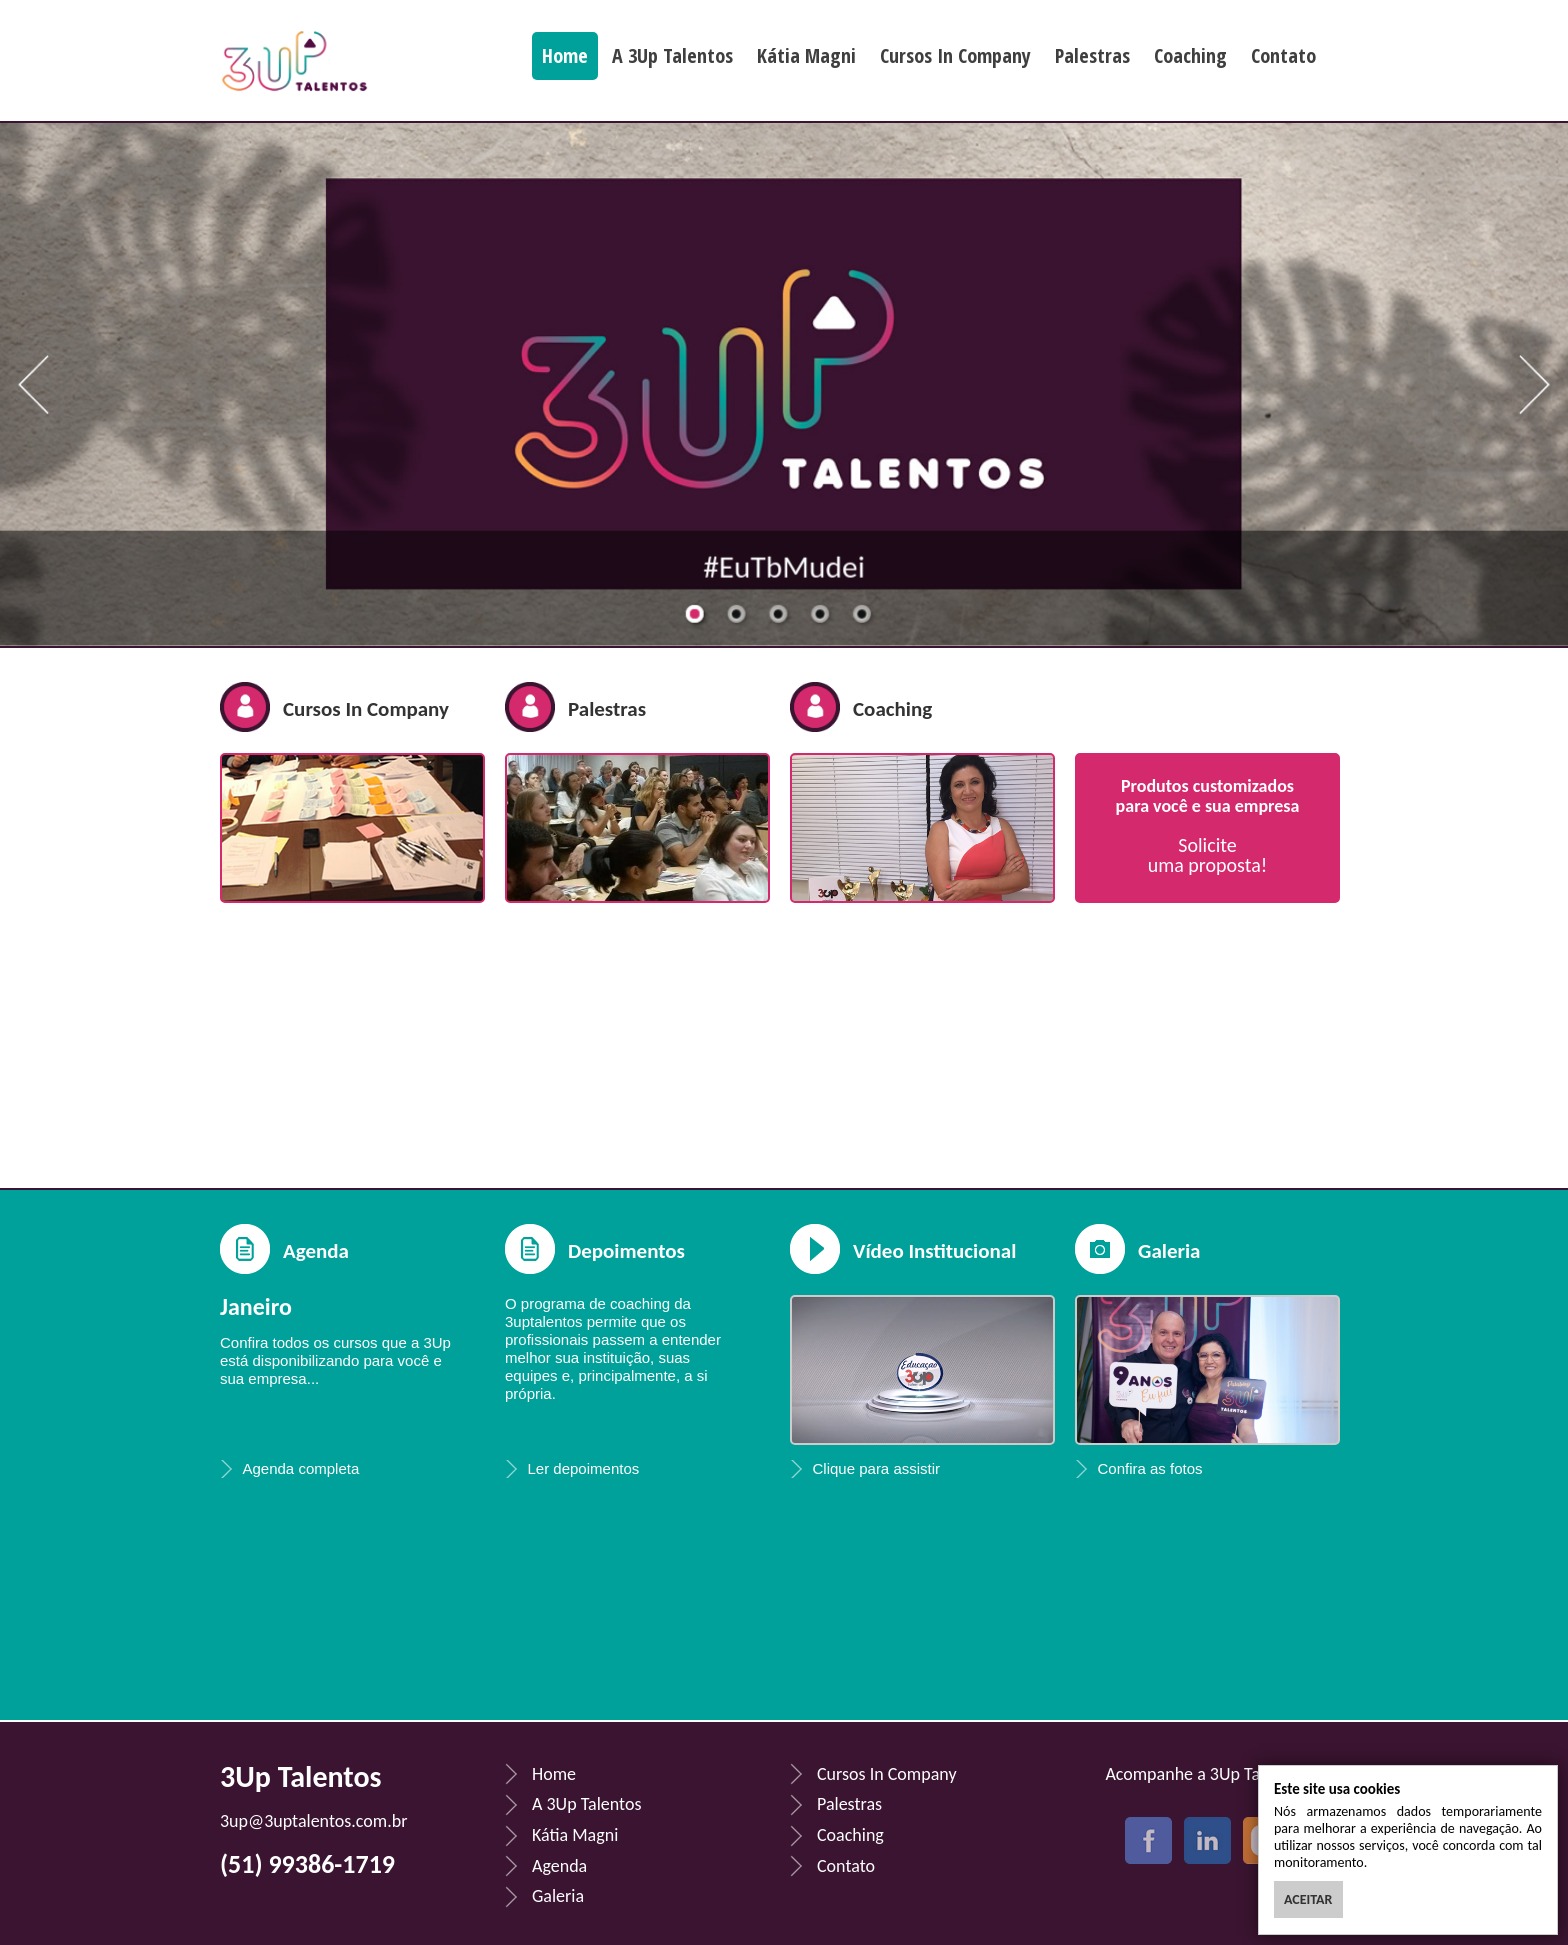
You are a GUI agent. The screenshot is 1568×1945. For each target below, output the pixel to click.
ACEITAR (1308, 1899)
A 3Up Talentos (672, 55)
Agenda (316, 1251)
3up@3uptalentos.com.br (313, 1821)
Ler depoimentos (584, 1468)
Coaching (1190, 55)
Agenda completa (301, 1468)
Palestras (1092, 55)
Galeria (558, 1896)
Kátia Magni (806, 55)
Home (565, 55)
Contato (1283, 55)
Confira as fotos (1150, 1468)
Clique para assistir (877, 1468)
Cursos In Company (955, 55)
